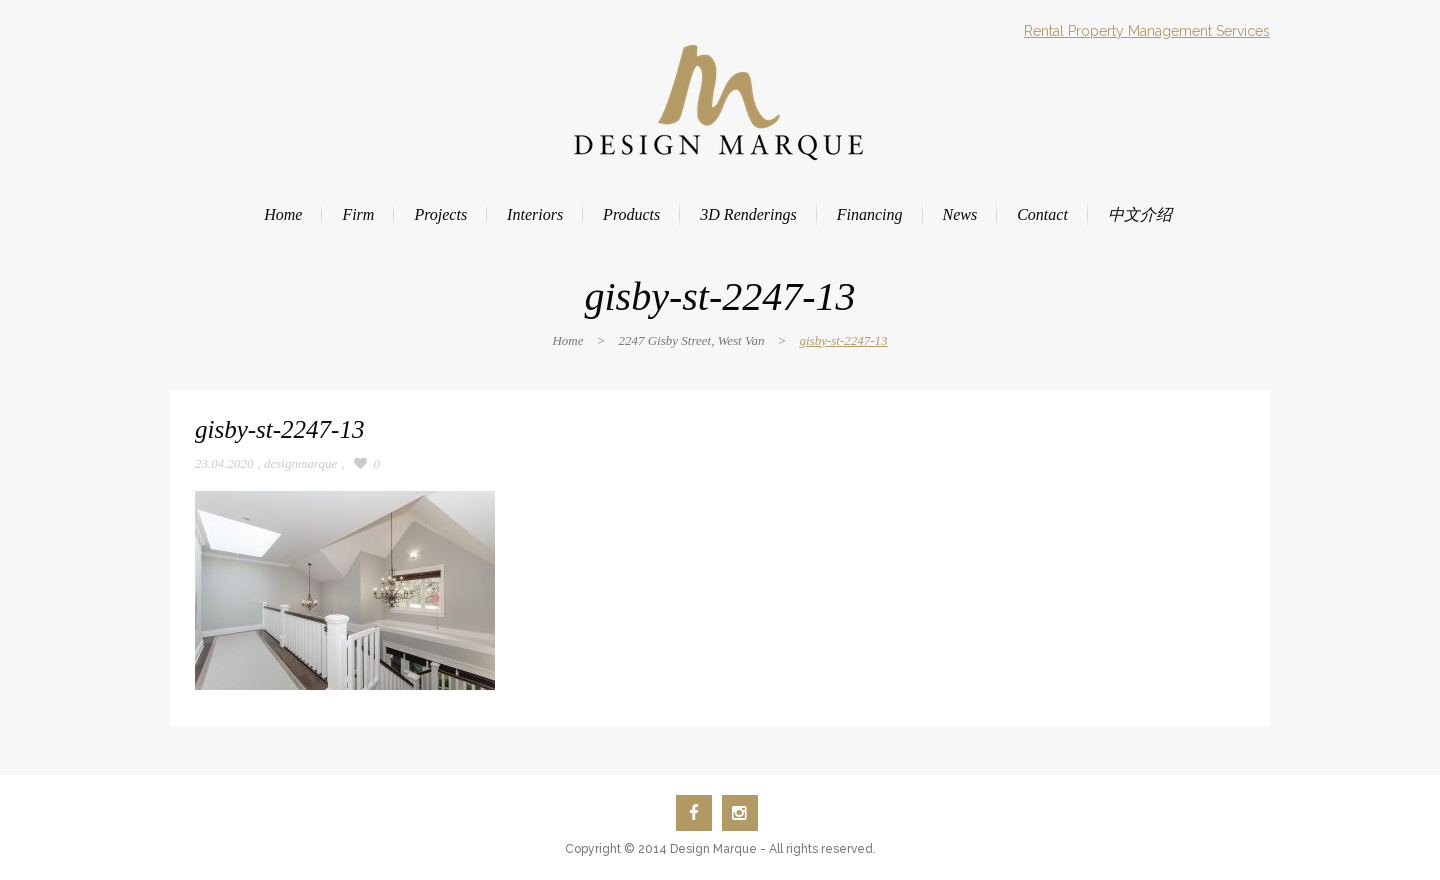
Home (567, 340)
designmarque (300, 463)
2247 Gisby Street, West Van (691, 340)
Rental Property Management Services (1147, 31)
